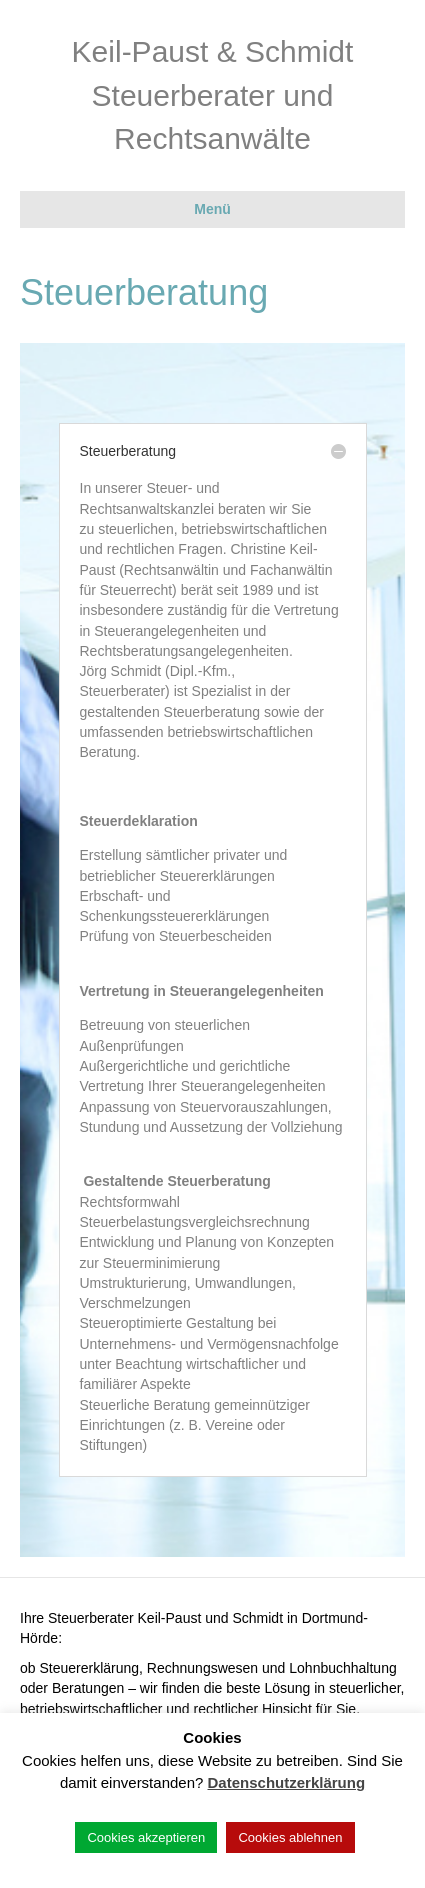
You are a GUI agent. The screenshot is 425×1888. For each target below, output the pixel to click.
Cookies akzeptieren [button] (146, 1837)
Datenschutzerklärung (287, 1782)
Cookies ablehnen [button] (290, 1837)
